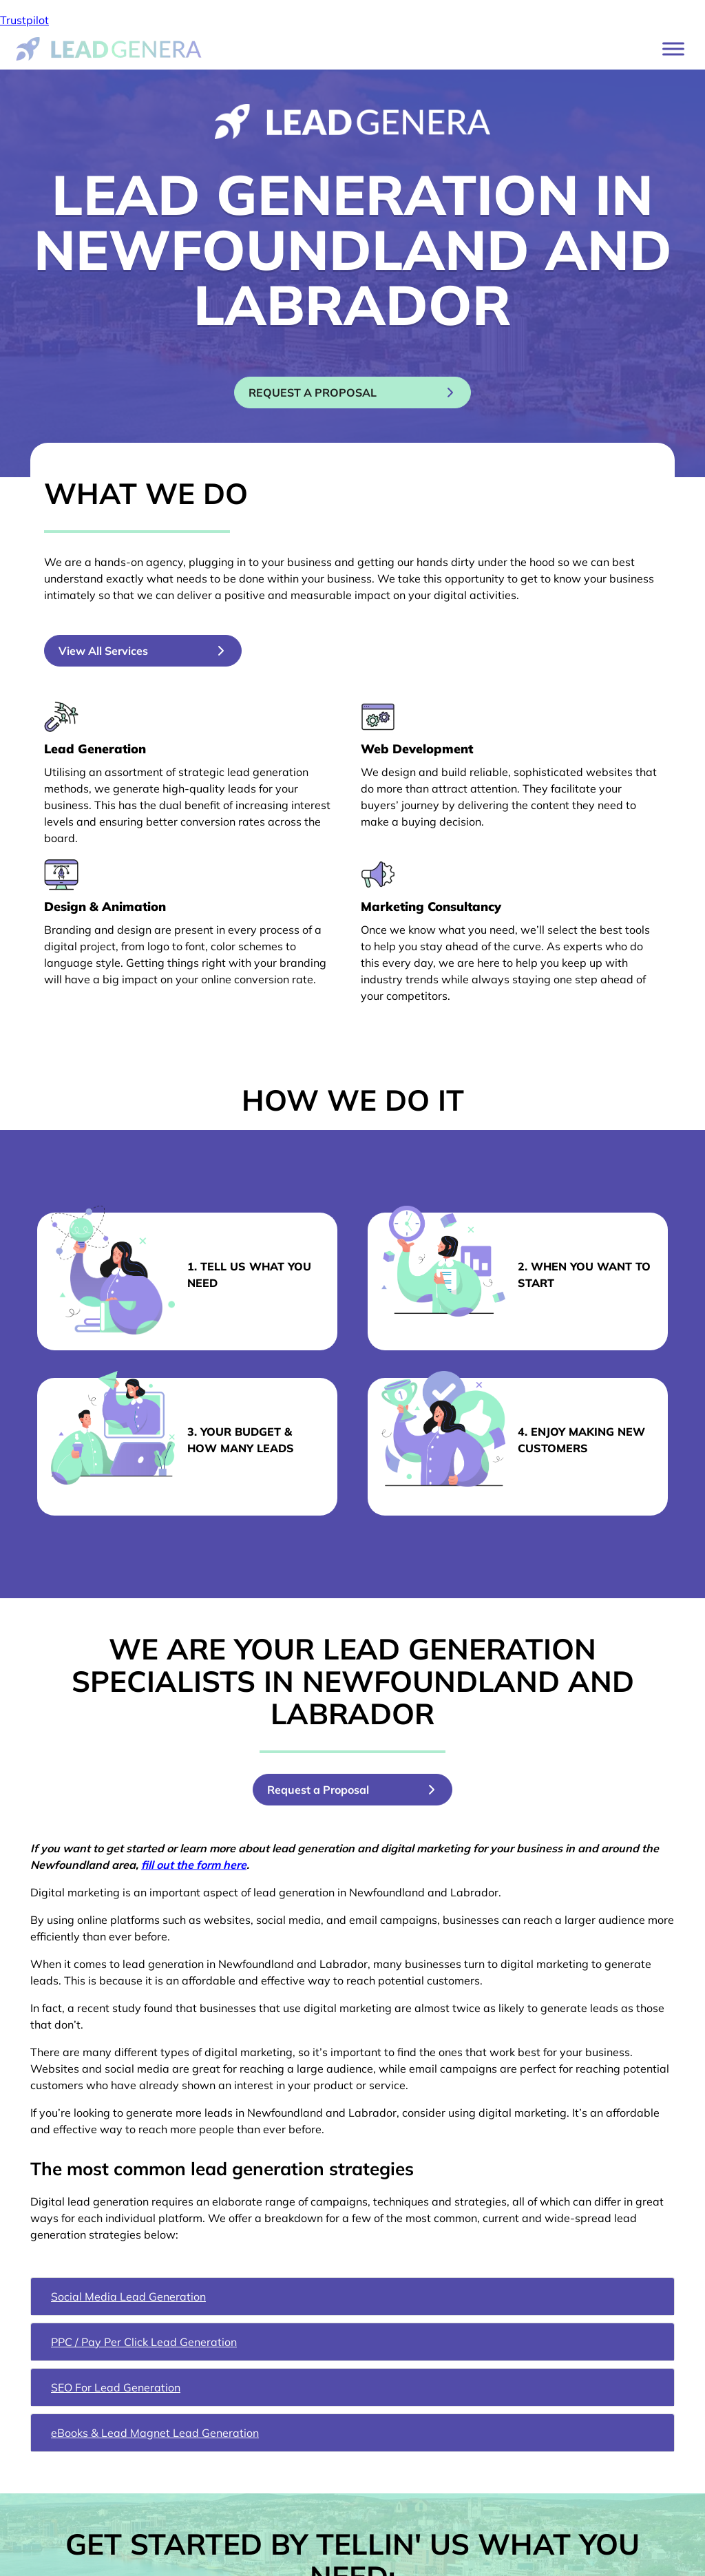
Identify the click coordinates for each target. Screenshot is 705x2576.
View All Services (103, 651)
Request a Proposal (328, 1790)
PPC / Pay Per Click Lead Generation (144, 2342)
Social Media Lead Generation (128, 2296)
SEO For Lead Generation (115, 2387)
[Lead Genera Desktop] (109, 47)
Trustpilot (24, 20)
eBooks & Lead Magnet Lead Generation (155, 2433)
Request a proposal (341, 392)
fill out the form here (193, 1865)
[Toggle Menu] (673, 48)
